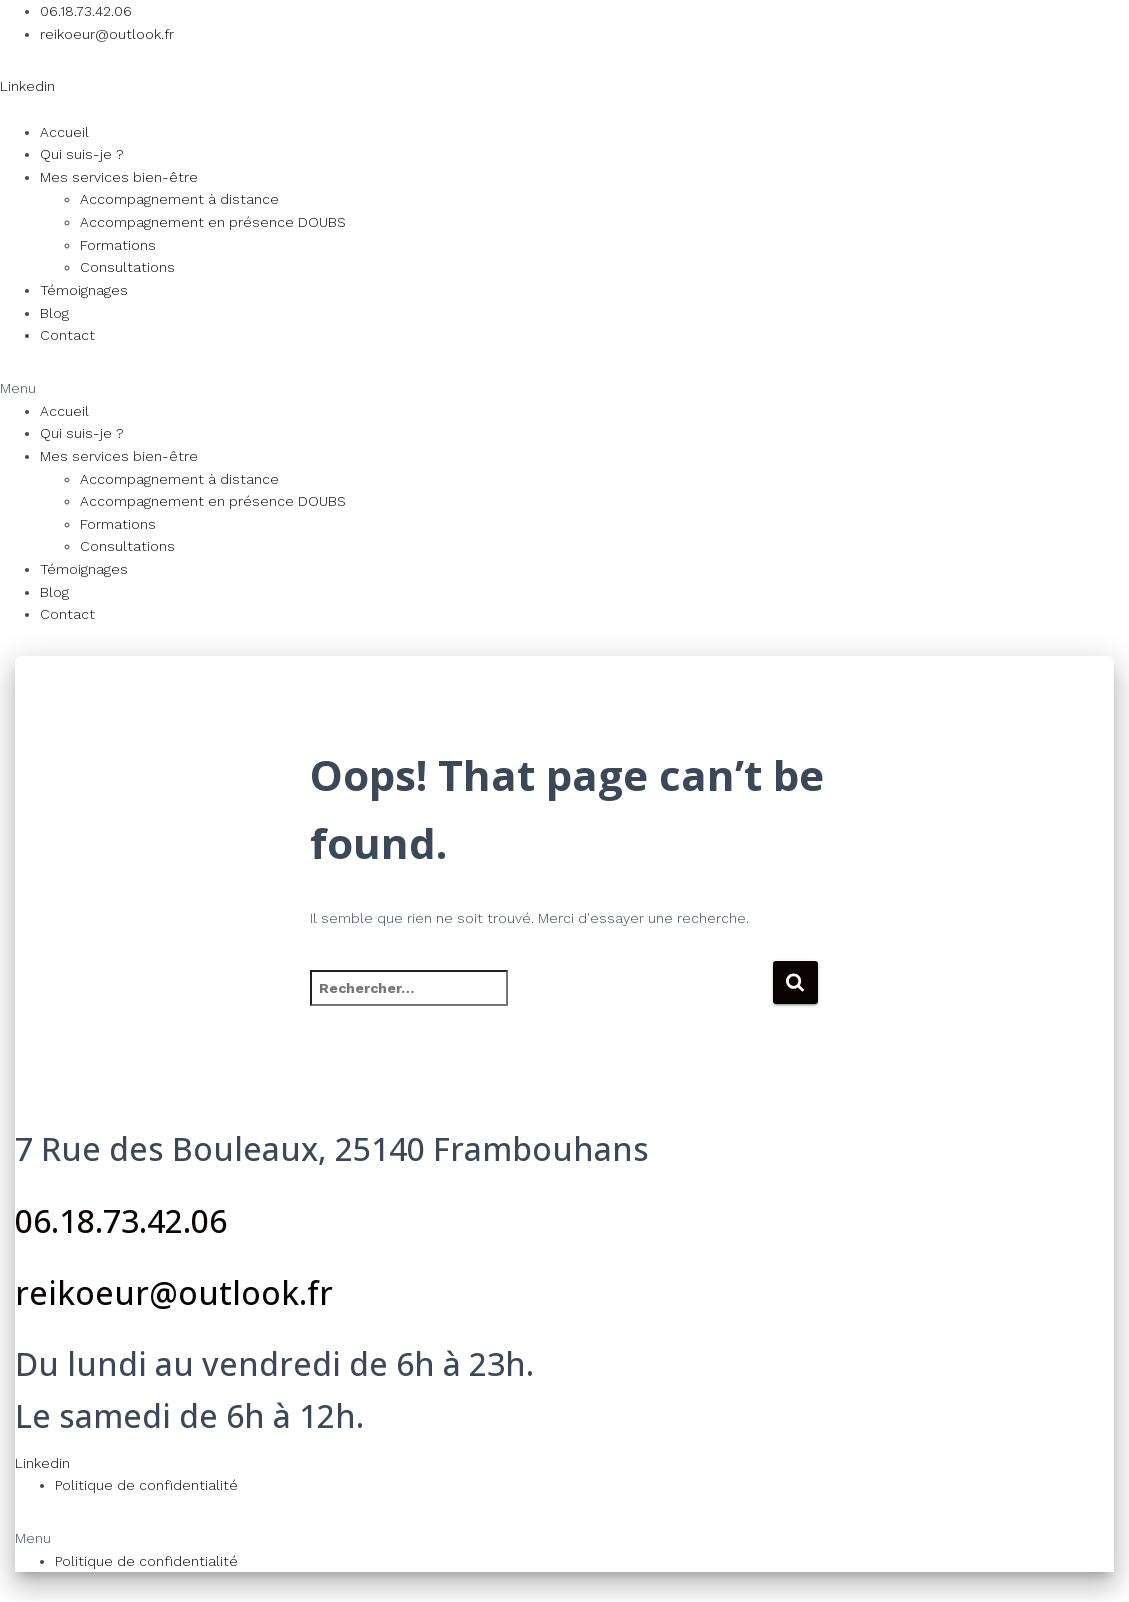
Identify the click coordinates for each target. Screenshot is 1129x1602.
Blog (54, 313)
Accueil (64, 132)
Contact (67, 335)
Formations (118, 245)
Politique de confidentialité (146, 1485)
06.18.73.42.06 (121, 1220)
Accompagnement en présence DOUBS (213, 222)
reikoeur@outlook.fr (174, 1292)
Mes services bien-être (119, 177)
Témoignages (84, 290)
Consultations (127, 267)
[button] (564, 388)
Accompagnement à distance (179, 199)
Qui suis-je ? (82, 154)
